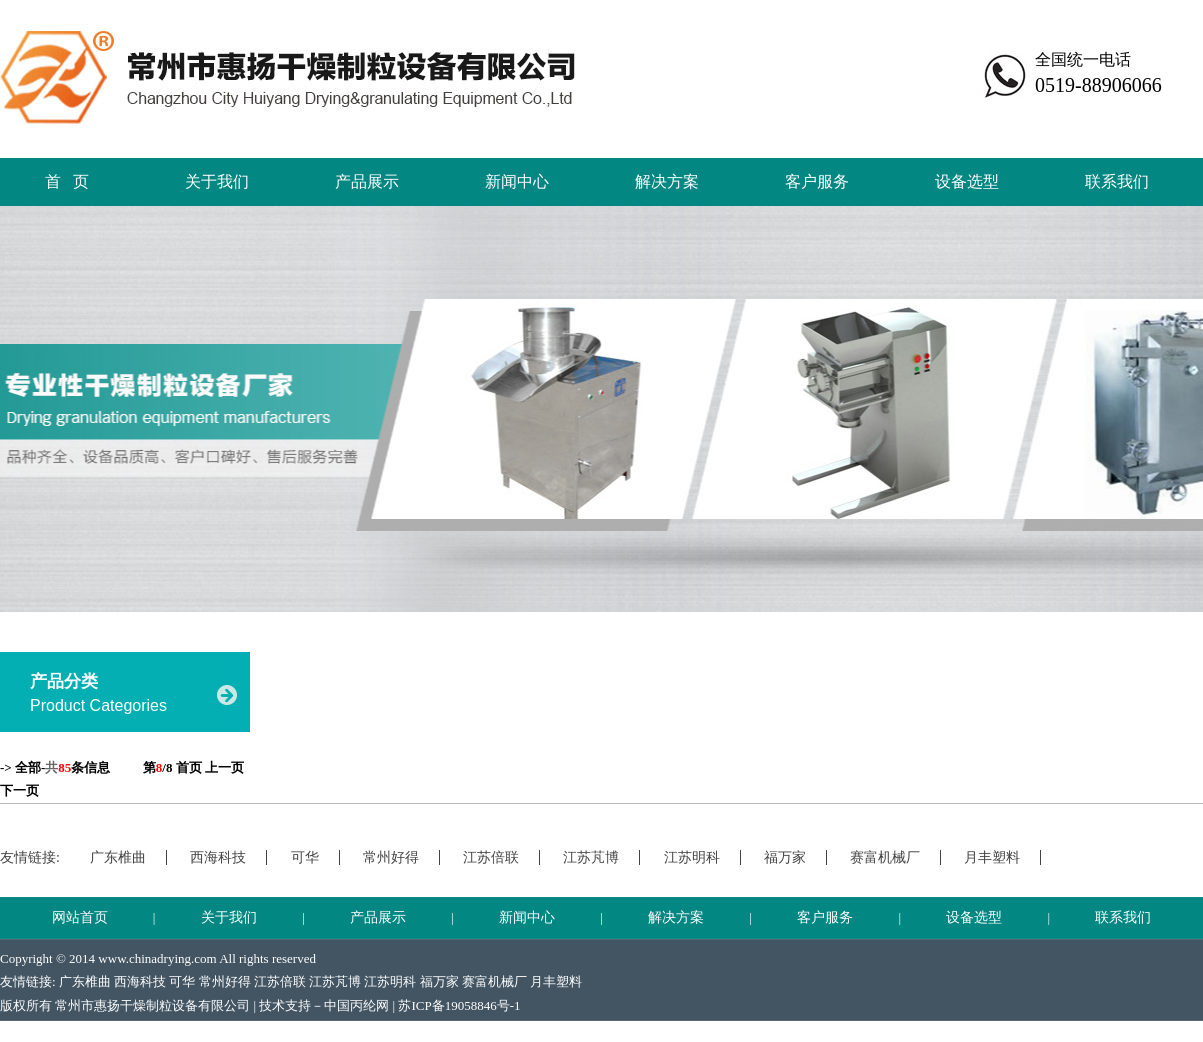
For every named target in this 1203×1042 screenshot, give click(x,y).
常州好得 (391, 857)
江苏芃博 (591, 857)
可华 (305, 857)
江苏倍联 (491, 857)
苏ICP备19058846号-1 (459, 1005)
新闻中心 (517, 181)
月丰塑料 (992, 857)
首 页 (67, 181)
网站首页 (80, 917)
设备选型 (967, 181)
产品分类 (64, 681)
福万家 (785, 857)
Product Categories (98, 705)
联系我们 (1117, 181)
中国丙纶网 (356, 1005)
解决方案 (667, 181)
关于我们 (217, 181)
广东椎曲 (118, 857)
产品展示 (367, 181)
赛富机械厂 (885, 857)
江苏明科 (692, 857)
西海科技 (218, 857)
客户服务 (817, 181)
